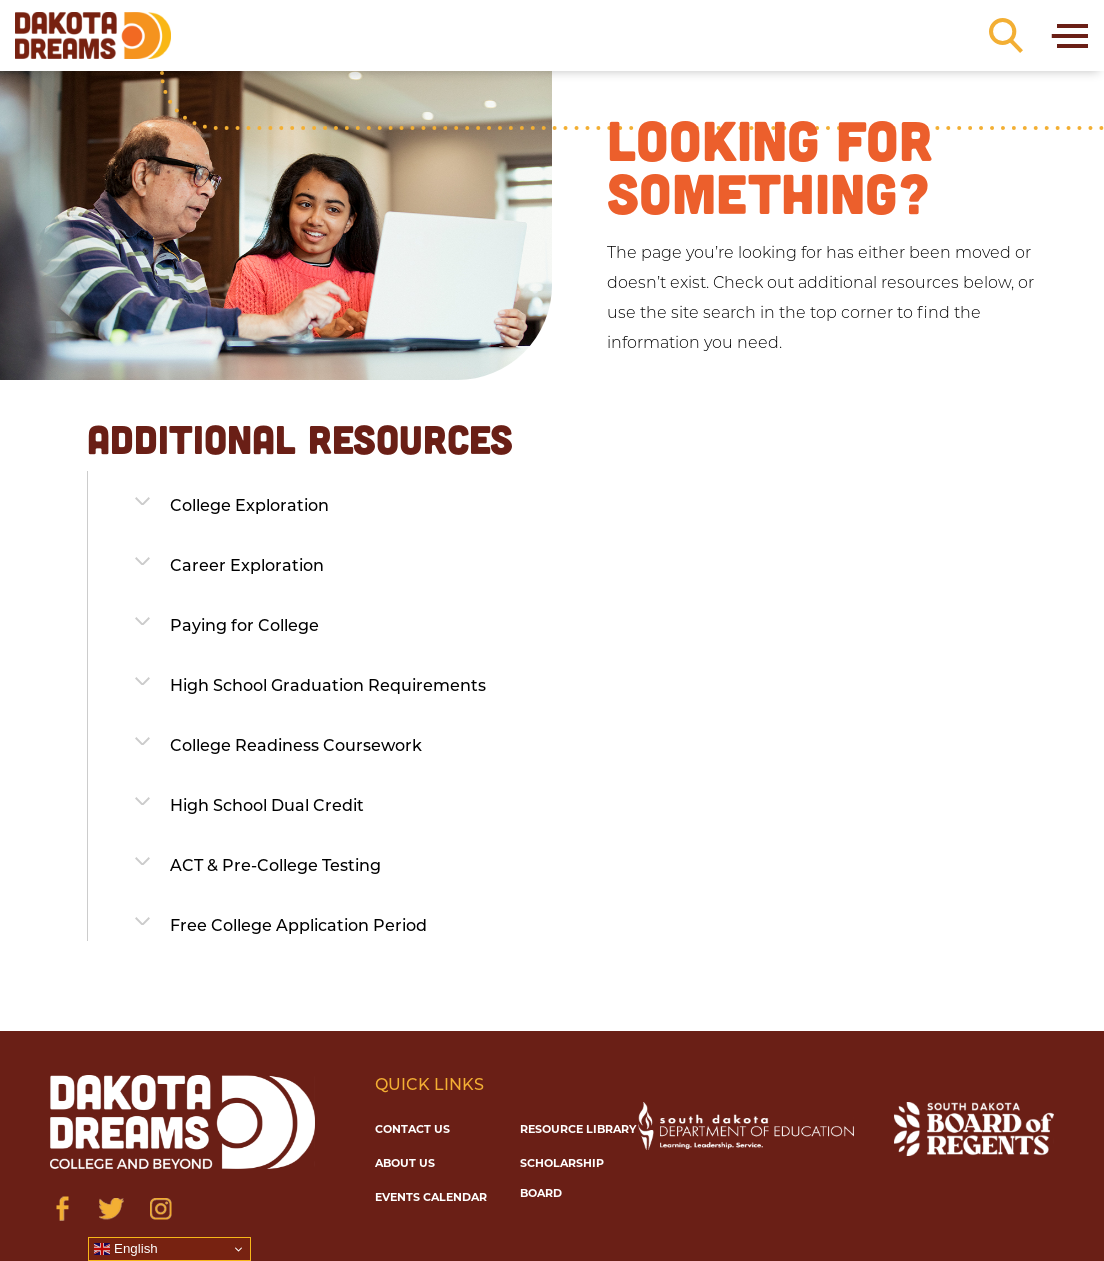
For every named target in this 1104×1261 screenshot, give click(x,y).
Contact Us (412, 1129)
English (125, 1249)
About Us (405, 1163)
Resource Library (578, 1129)
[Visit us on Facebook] (62, 1208)
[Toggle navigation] (1068, 35)
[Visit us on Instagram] (160, 1208)
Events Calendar (431, 1197)
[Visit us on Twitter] (111, 1208)
